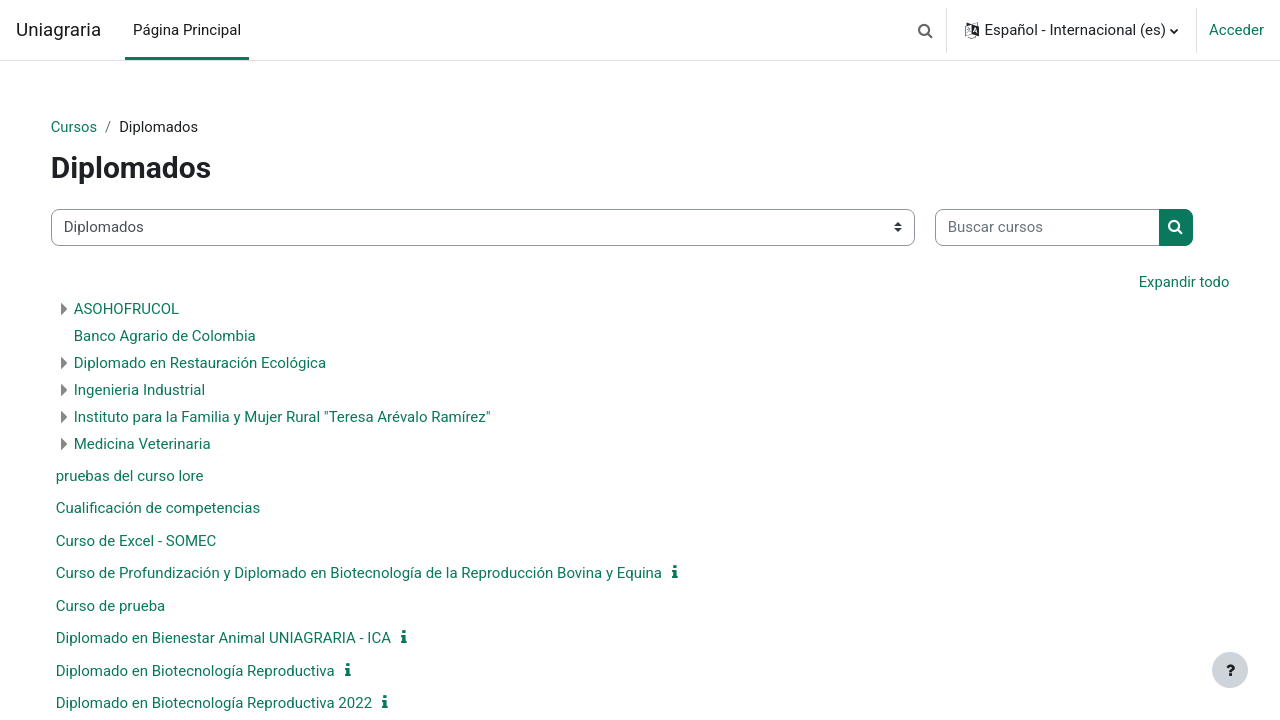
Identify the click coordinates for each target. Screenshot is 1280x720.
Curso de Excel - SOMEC (156, 603)
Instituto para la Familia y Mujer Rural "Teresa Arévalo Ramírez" (302, 479)
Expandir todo (1163, 344)
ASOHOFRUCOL (146, 371)
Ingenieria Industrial (160, 452)
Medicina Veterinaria (162, 506)
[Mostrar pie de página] (1230, 670)
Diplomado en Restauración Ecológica (220, 425)
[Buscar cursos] (183, 289)
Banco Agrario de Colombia (185, 398)
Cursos (94, 127)
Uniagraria (58, 30)
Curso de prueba (131, 668)
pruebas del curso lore (150, 538)
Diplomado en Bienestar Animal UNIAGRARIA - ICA (243, 701)
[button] (925, 30)
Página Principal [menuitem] (187, 30)
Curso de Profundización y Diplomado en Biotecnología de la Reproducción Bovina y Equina (379, 636)
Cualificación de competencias (178, 571)
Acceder (1236, 30)
